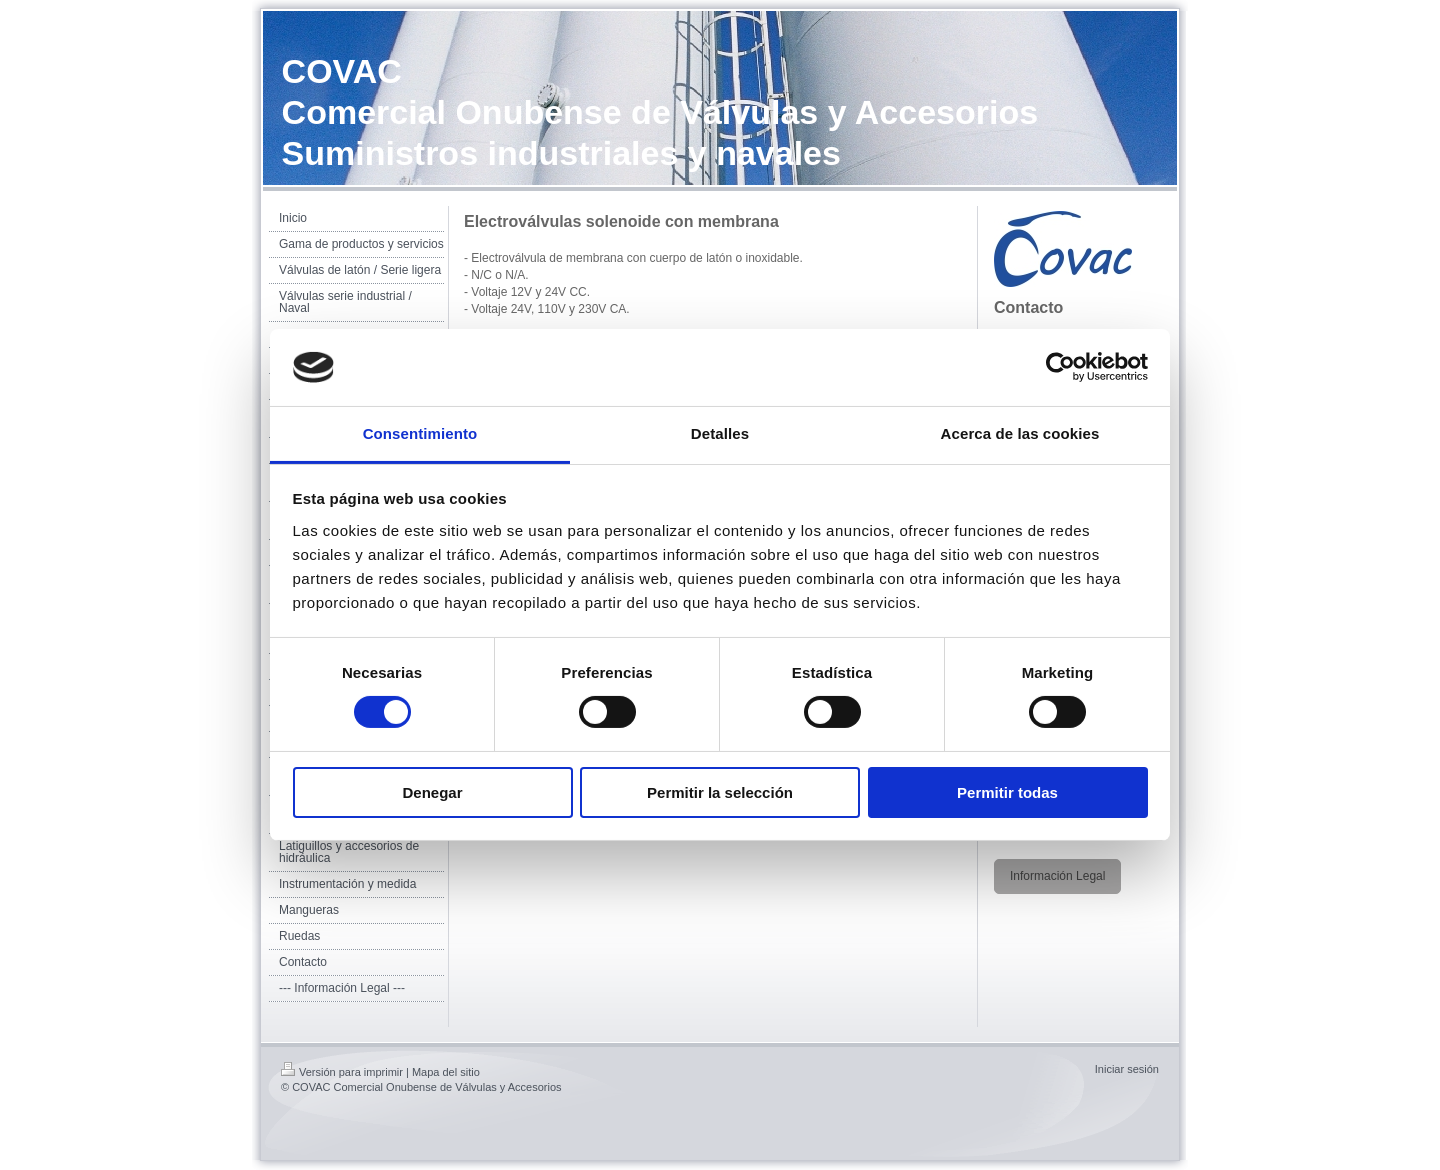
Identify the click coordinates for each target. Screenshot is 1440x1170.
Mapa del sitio (446, 1072)
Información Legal (1057, 876)
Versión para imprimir (342, 1072)
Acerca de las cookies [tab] (1020, 433)
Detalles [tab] (720, 433)
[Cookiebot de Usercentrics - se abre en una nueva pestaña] (1060, 367)
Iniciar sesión (1127, 1069)
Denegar (432, 792)
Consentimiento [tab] (420, 433)
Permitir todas (1007, 792)
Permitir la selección (720, 792)
